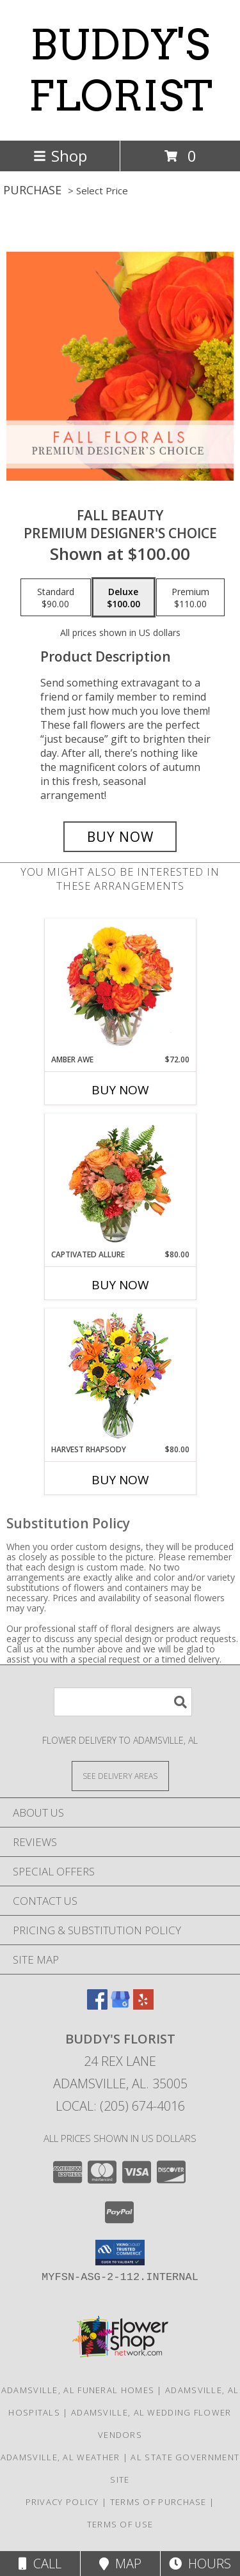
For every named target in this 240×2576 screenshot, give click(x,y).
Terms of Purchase (158, 2502)
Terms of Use (120, 2524)
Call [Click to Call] (40, 2563)
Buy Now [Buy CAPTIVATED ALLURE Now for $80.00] (120, 1284)
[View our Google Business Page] (120, 2005)
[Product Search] (123, 1702)
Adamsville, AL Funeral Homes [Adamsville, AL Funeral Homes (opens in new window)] (77, 2390)
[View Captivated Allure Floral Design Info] (120, 1181)
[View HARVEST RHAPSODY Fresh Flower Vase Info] (120, 1376)
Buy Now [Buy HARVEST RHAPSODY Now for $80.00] (120, 1479)
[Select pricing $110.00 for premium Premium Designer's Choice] (190, 597)
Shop (60, 155)
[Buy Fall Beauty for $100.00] (120, 836)
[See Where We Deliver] (120, 1775)
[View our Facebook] (97, 2005)
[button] (120, 2252)
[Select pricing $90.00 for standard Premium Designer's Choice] (55, 597)
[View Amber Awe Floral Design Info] (120, 986)
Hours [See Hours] (200, 2563)
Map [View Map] (120, 2563)
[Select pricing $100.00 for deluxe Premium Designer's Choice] (123, 597)
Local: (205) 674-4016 (120, 2105)
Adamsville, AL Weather (60, 2457)
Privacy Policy (62, 2502)
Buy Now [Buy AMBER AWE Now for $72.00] (120, 1090)
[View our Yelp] (143, 2005)
